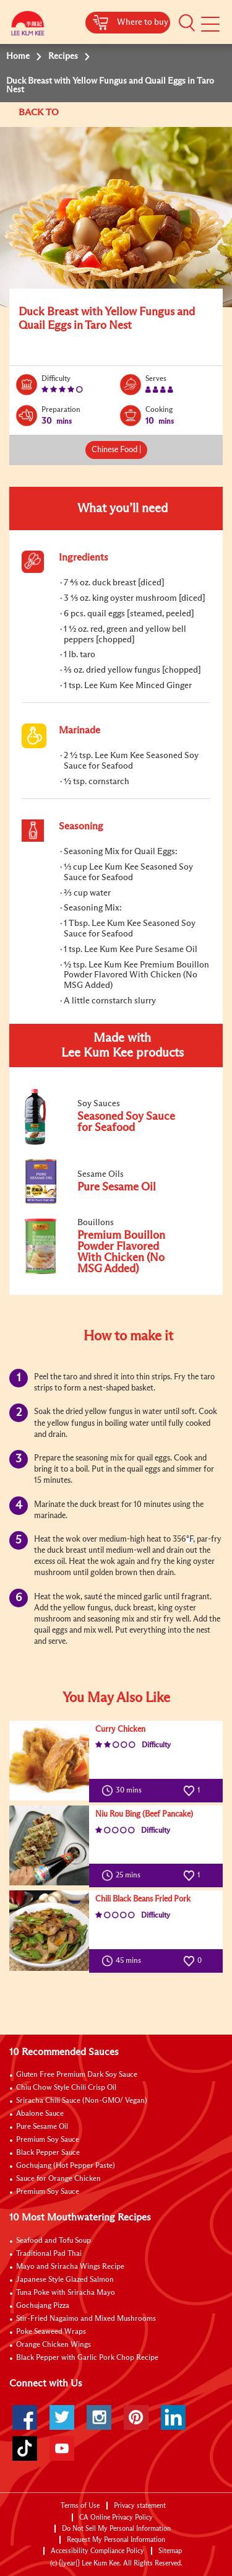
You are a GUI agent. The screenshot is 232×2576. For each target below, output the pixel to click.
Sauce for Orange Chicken (58, 2179)
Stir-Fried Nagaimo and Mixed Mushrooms (86, 2319)
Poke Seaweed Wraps (51, 2332)
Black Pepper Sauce (48, 2153)
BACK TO (40, 112)
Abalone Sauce (40, 2114)
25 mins (123, 1875)
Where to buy (142, 22)
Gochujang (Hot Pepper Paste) (65, 2166)
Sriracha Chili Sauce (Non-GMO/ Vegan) (81, 2101)
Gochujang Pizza (42, 2306)
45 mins (124, 1961)
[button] (187, 23)
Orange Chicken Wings (53, 2345)
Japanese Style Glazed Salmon (65, 2280)
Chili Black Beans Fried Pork (143, 1899)
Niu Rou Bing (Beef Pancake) (144, 1814)
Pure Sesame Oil (42, 2127)
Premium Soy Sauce (47, 2140)
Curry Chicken (120, 1730)
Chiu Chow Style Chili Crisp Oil (66, 2088)
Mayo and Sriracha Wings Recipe (70, 2267)
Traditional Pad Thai (49, 2254)
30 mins (124, 1790)
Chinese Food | (116, 450)
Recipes (63, 56)
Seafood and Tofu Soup (53, 2241)
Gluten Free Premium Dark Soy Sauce (76, 2075)
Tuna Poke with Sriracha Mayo (65, 2293)
